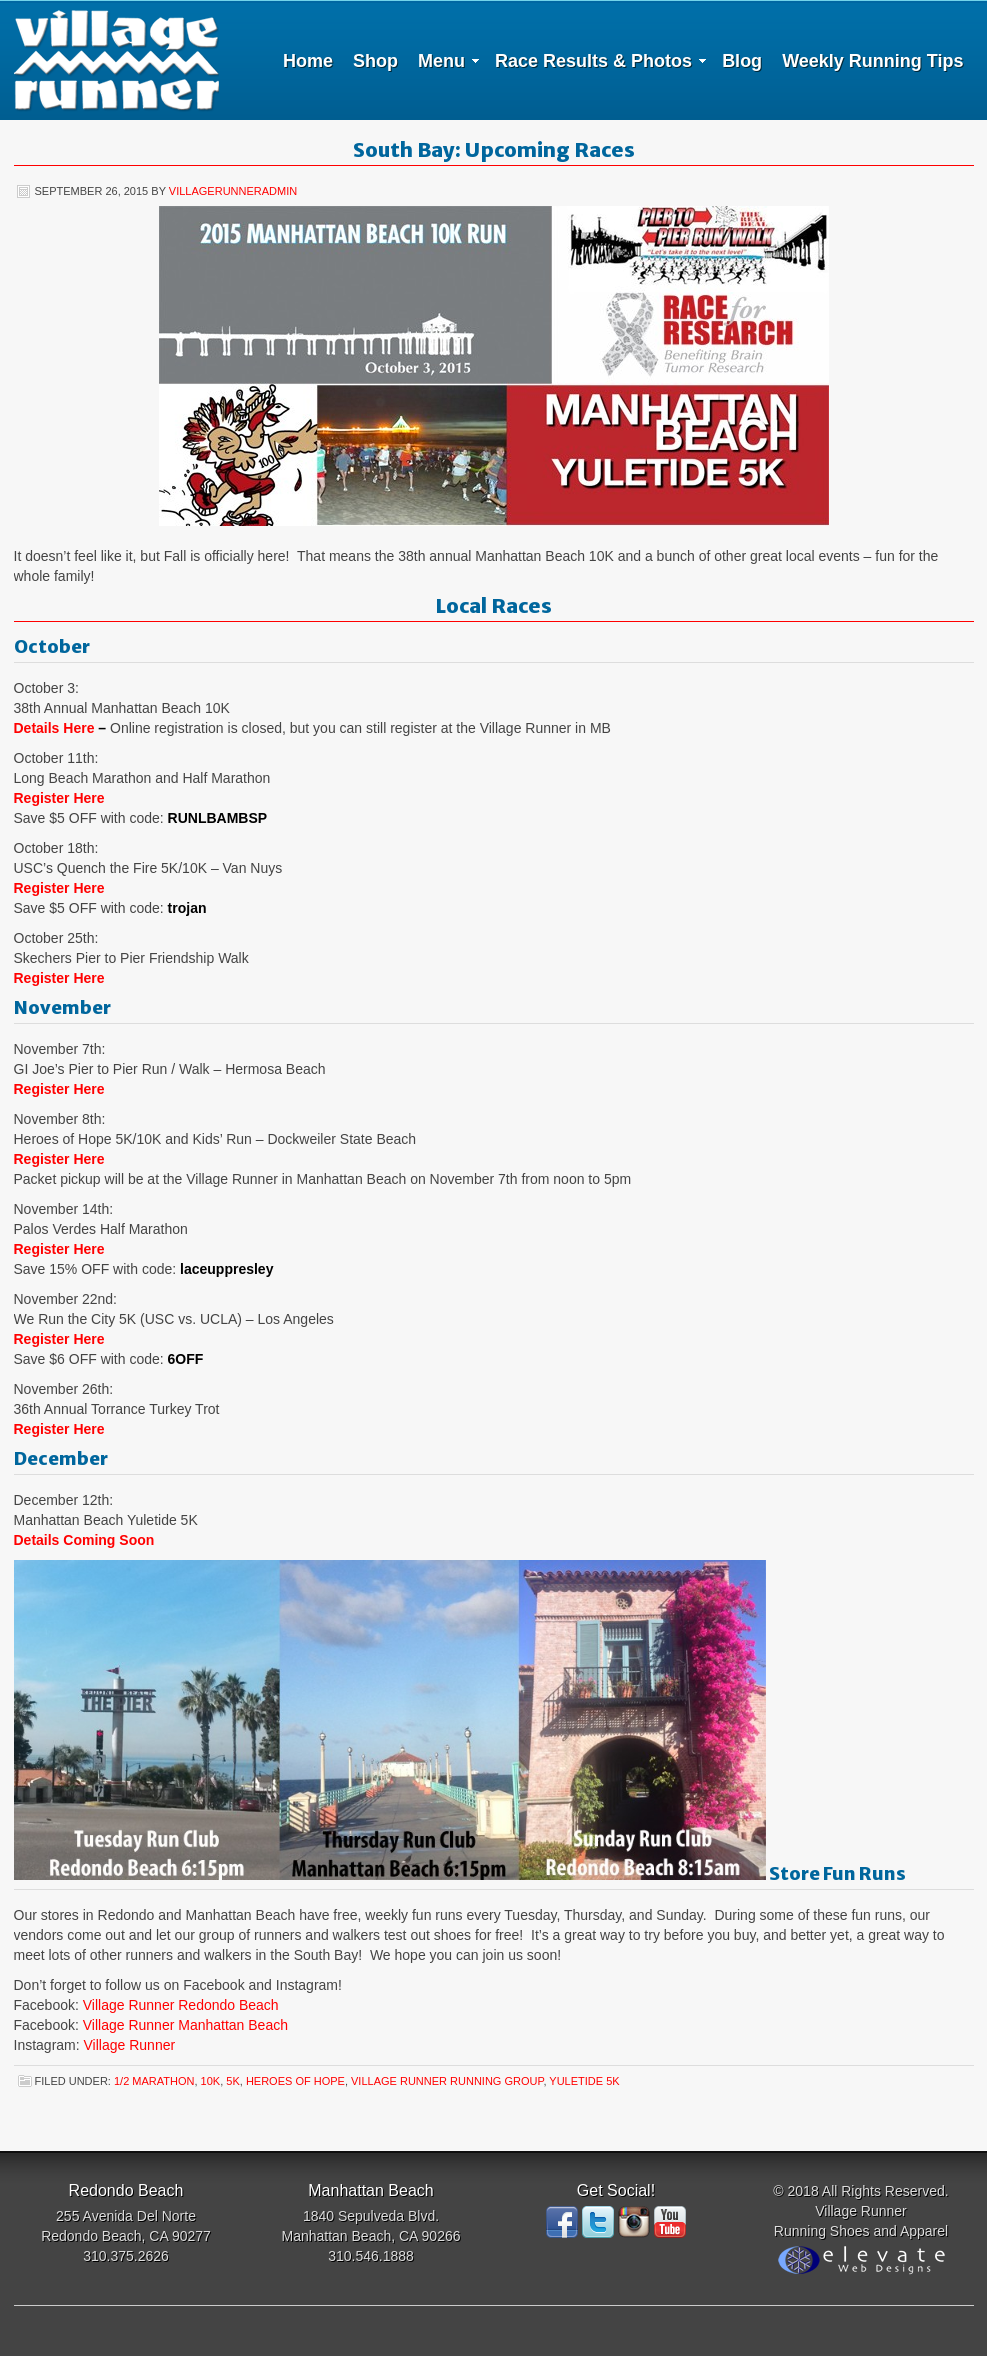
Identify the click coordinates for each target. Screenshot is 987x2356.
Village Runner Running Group (447, 2081)
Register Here (59, 798)
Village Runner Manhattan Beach (185, 2025)
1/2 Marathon (154, 2081)
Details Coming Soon (84, 1540)
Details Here (54, 728)
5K (232, 2081)
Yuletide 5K (584, 2081)
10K (211, 2081)
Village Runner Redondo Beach (181, 2005)
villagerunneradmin (233, 191)
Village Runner (116, 60)
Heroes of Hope (295, 2081)
